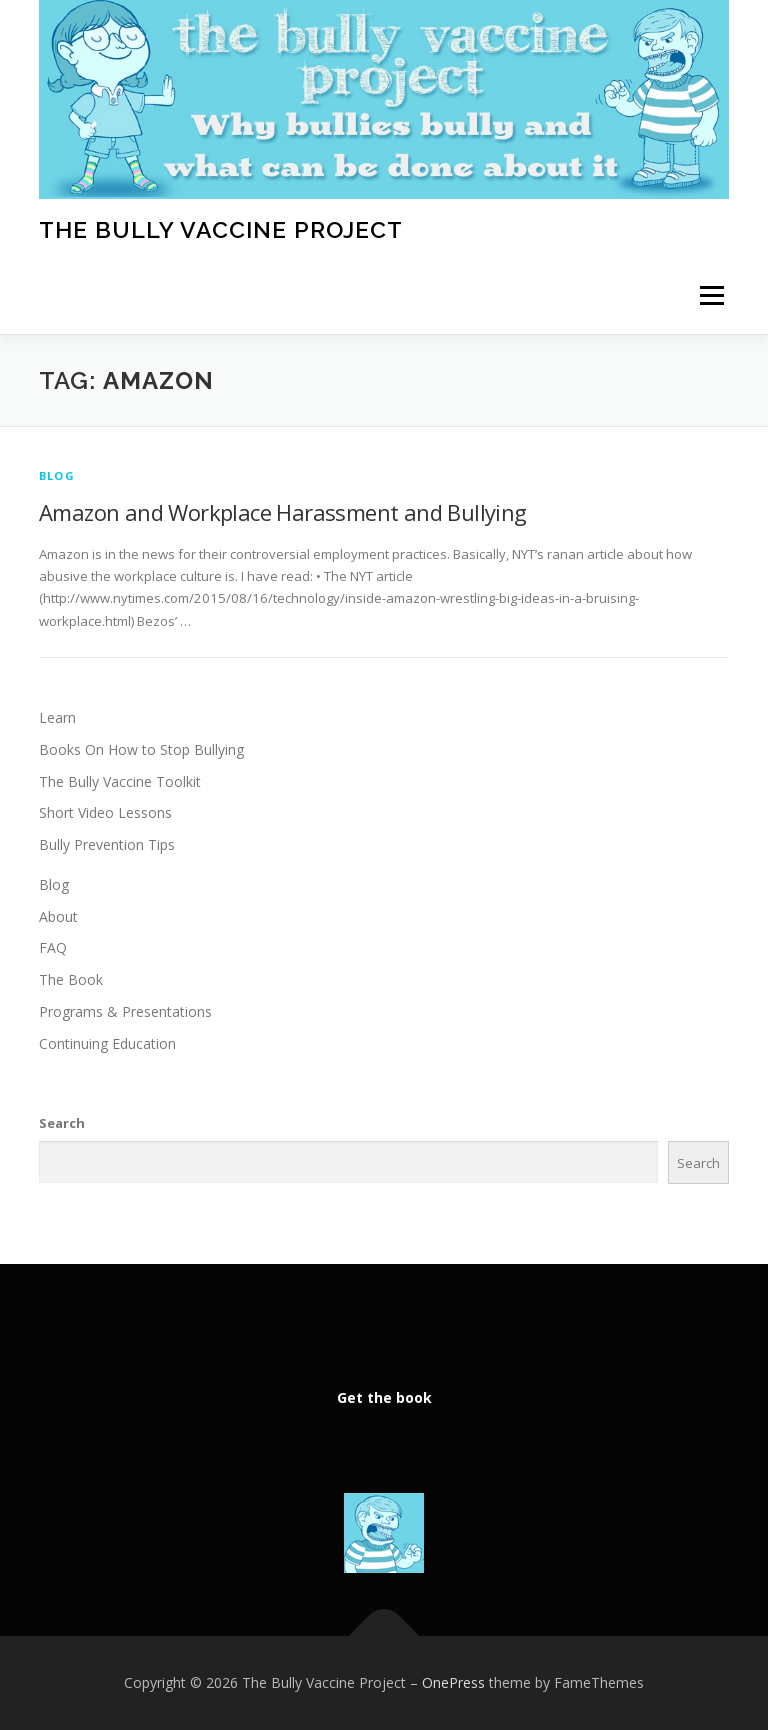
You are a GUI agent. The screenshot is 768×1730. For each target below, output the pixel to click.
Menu (711, 296)
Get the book (384, 1397)
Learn (57, 717)
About (58, 916)
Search (62, 1123)
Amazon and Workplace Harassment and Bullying (283, 512)
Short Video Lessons (105, 812)
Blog (57, 475)
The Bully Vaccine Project (221, 228)
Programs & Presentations (125, 1011)
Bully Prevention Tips (107, 844)
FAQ (53, 947)
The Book (71, 979)
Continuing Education (107, 1043)
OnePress (453, 1682)
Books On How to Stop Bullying (141, 749)
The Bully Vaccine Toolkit (120, 781)
